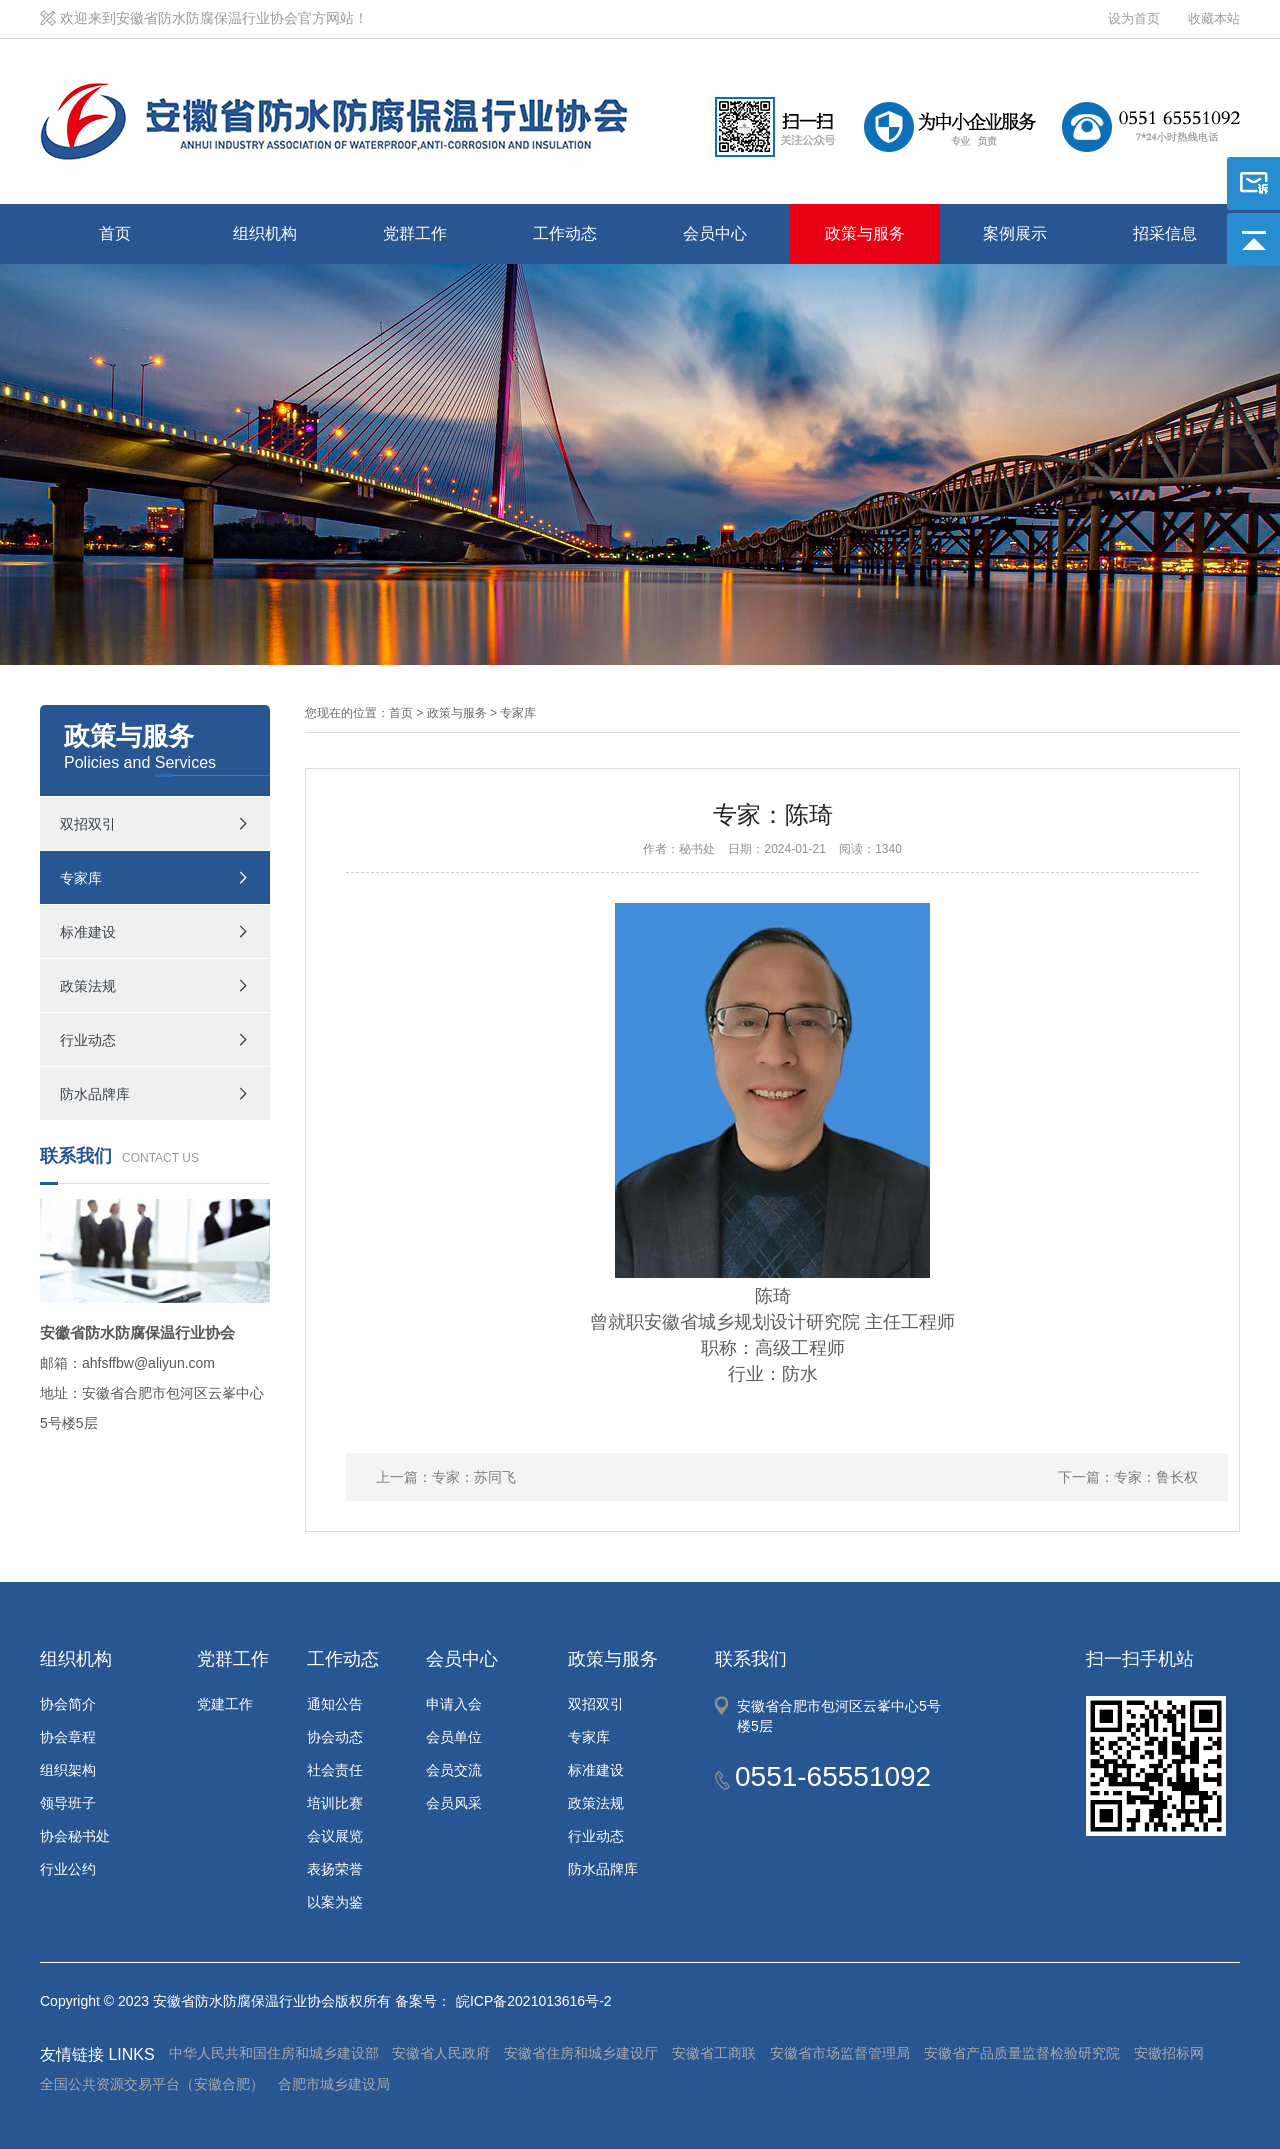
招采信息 (1165, 233)
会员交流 (454, 1770)
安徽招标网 (1169, 2053)
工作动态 (565, 233)
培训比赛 (335, 1803)
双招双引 (88, 824)
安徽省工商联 (714, 2053)
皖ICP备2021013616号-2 (534, 2001)
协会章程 (68, 1737)
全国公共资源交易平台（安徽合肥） (152, 2084)
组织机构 (265, 233)
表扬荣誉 (335, 1869)
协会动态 (335, 1737)
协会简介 (68, 1704)
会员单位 (454, 1737)
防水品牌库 (95, 1094)
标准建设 (88, 932)
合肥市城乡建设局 (334, 2084)
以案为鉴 (335, 1902)
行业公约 (68, 1869)
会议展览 (335, 1836)
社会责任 (335, 1770)
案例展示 (1015, 233)
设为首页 (1134, 18)
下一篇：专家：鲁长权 (1128, 1477)
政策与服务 (865, 233)
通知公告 (335, 1704)
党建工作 (225, 1704)
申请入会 (454, 1704)
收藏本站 (1214, 18)
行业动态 (88, 1040)
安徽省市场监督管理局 (840, 2053)
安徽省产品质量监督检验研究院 (1022, 2053)
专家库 (81, 878)
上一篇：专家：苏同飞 (446, 1477)
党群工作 (415, 233)
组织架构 (68, 1770)
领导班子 (68, 1803)
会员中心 (715, 233)
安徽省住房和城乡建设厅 (581, 2053)
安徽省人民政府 (441, 2053)
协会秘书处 (75, 1836)
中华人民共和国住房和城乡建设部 (274, 2053)
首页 (115, 233)
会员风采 (454, 1803)
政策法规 (88, 986)
